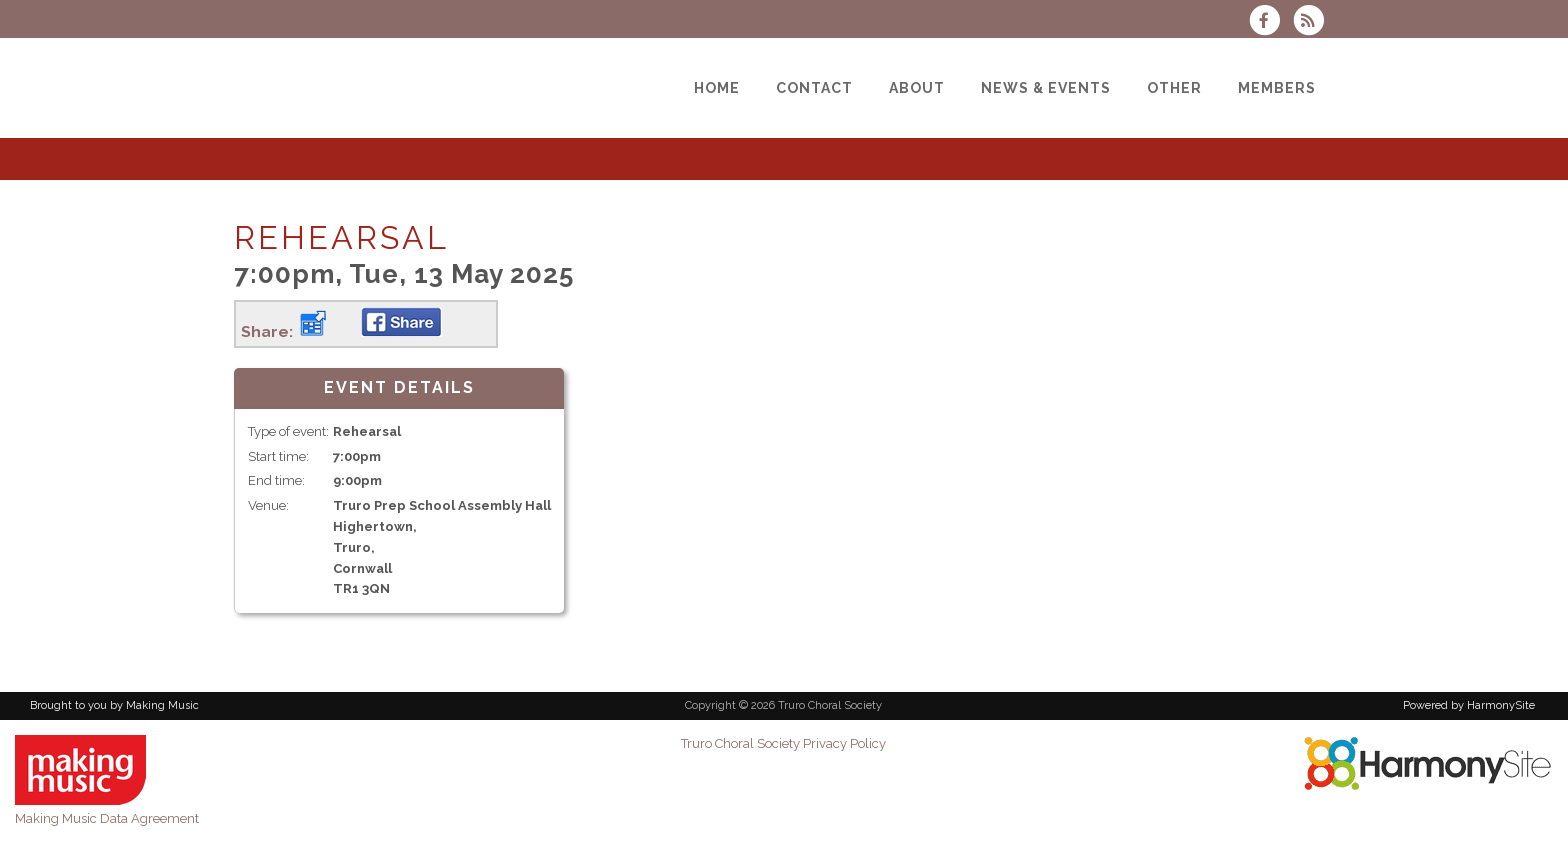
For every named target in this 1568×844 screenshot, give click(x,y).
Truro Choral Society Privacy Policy (783, 743)
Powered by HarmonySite (1469, 705)
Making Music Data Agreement (107, 818)
